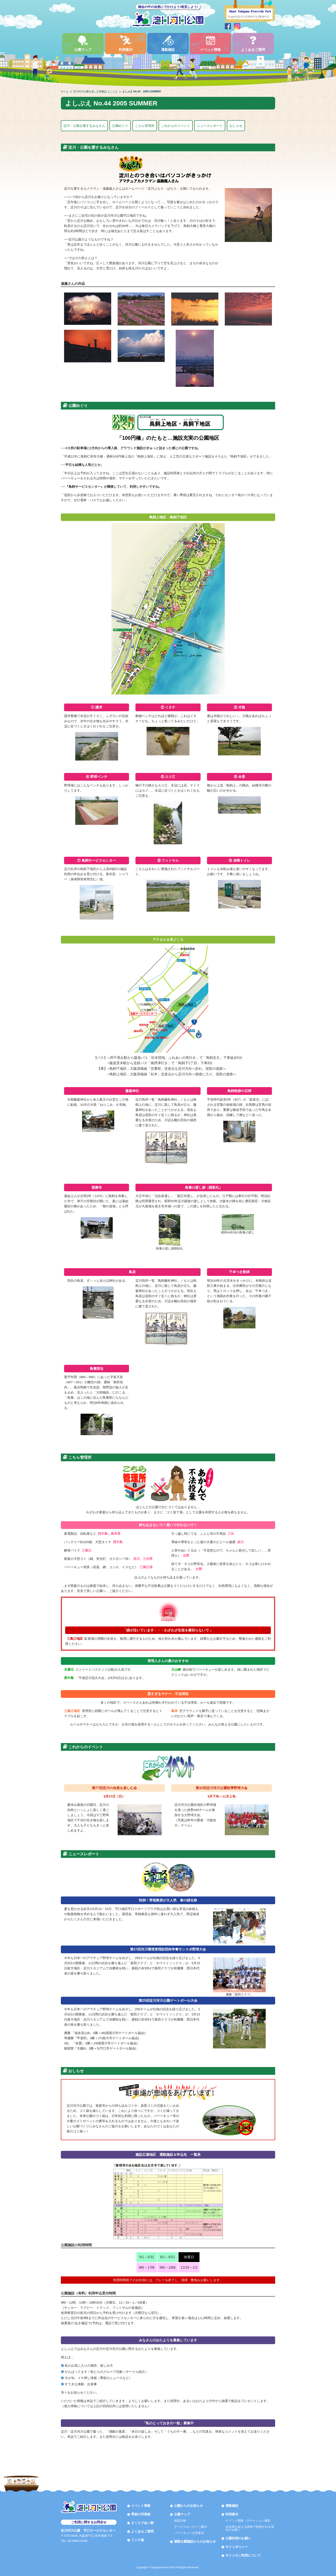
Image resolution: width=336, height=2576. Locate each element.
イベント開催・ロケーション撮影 (247, 2520)
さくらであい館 (142, 2523)
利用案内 (125, 43)
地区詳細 (180, 2520)
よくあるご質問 (253, 43)
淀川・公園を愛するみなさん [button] (84, 126)
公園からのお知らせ (188, 2505)
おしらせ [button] (236, 126)
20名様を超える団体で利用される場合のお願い (249, 2528)
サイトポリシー (236, 2547)
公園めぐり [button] (120, 126)
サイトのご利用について (243, 2555)
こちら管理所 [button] (144, 126)
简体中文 (252, 16)
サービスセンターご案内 (190, 2526)
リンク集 (137, 2540)
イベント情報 (210, 43)
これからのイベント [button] (175, 126)
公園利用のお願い (238, 2538)
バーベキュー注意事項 (189, 2533)
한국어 (242, 16)
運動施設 (168, 43)
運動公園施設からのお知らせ (195, 2541)
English (232, 16)
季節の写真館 (140, 2514)
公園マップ (83, 43)
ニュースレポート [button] (210, 126)
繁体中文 (264, 16)
